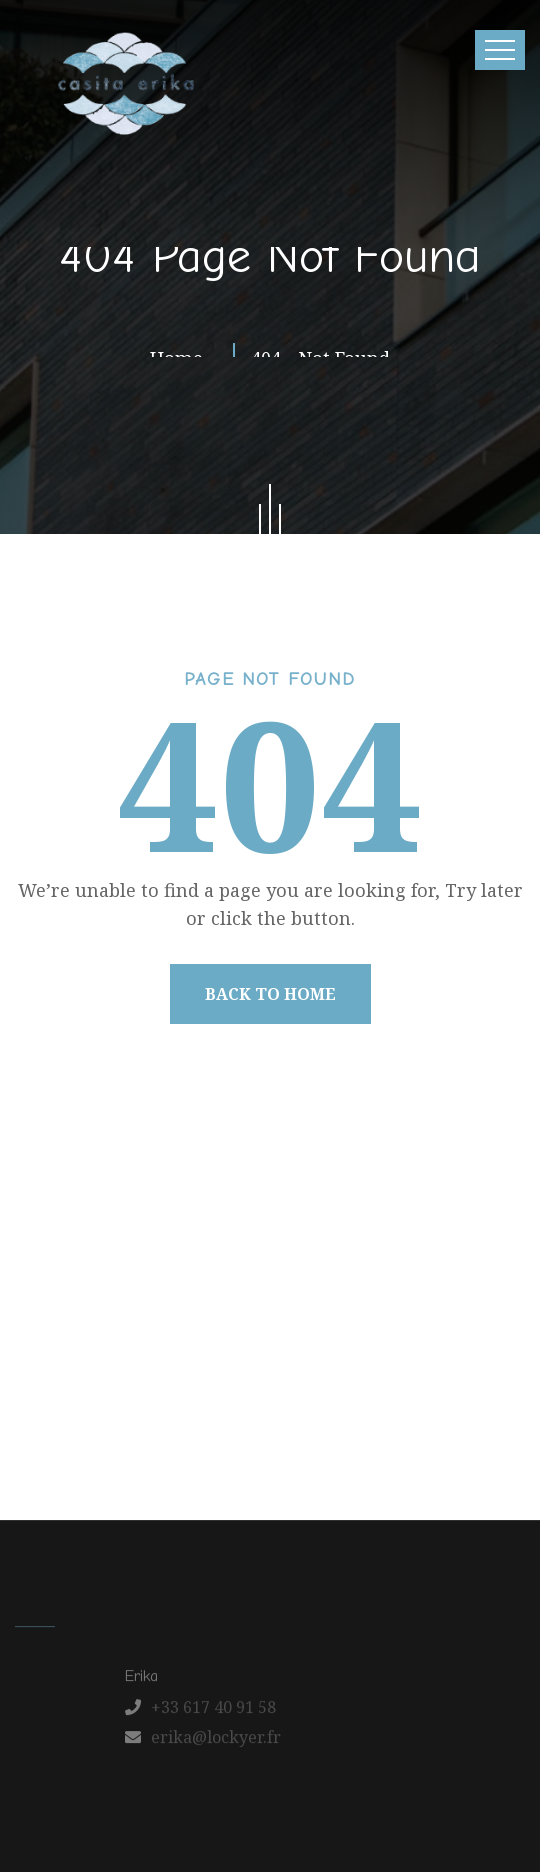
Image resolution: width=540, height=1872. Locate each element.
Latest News (378, 1371)
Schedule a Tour (306, 1414)
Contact (476, 1371)
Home (50, 1371)
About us (128, 1371)
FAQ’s (202, 1414)
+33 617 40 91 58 (213, 1712)
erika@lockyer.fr (216, 1742)
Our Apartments (246, 1371)
